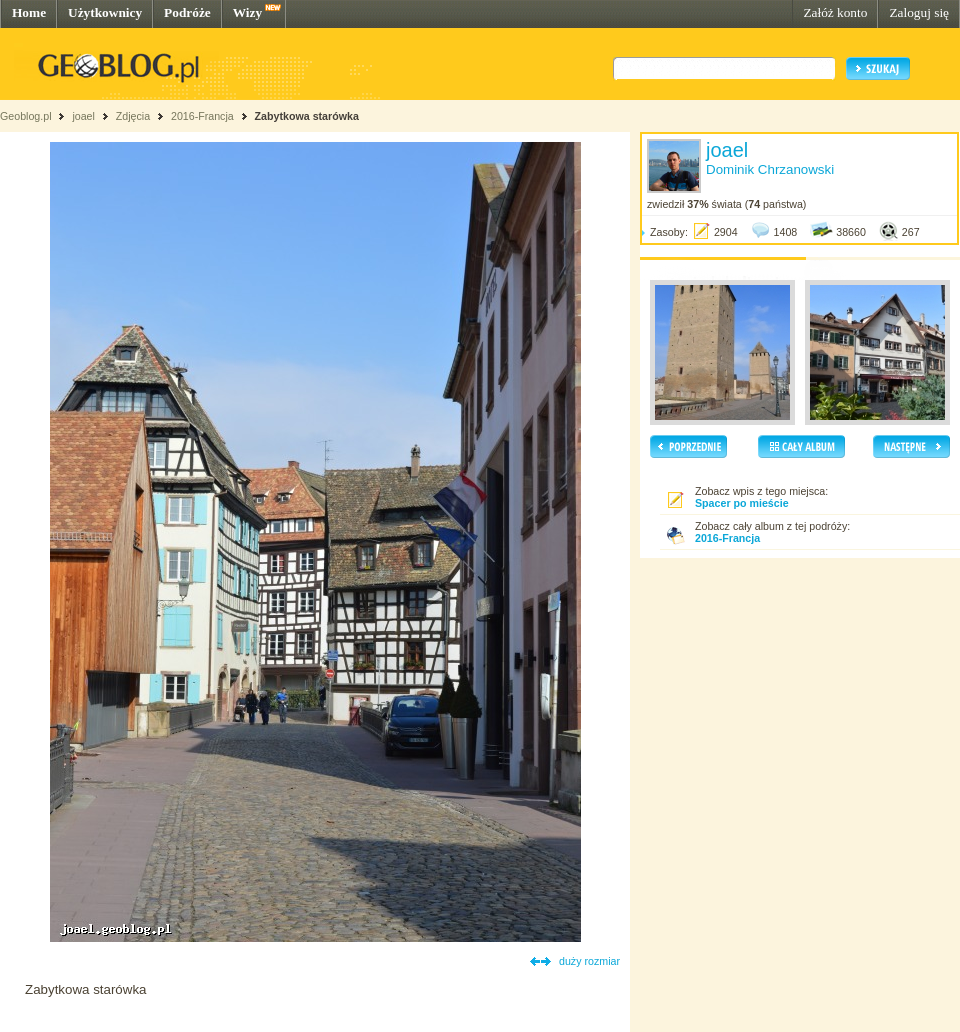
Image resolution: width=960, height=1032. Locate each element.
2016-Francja (202, 116)
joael (83, 116)
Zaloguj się (919, 12)
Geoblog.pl (26, 116)
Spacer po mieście (742, 503)
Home (29, 12)
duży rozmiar (589, 961)
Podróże (187, 12)
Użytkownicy (105, 12)
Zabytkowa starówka (307, 116)
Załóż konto (835, 12)
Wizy (247, 12)
